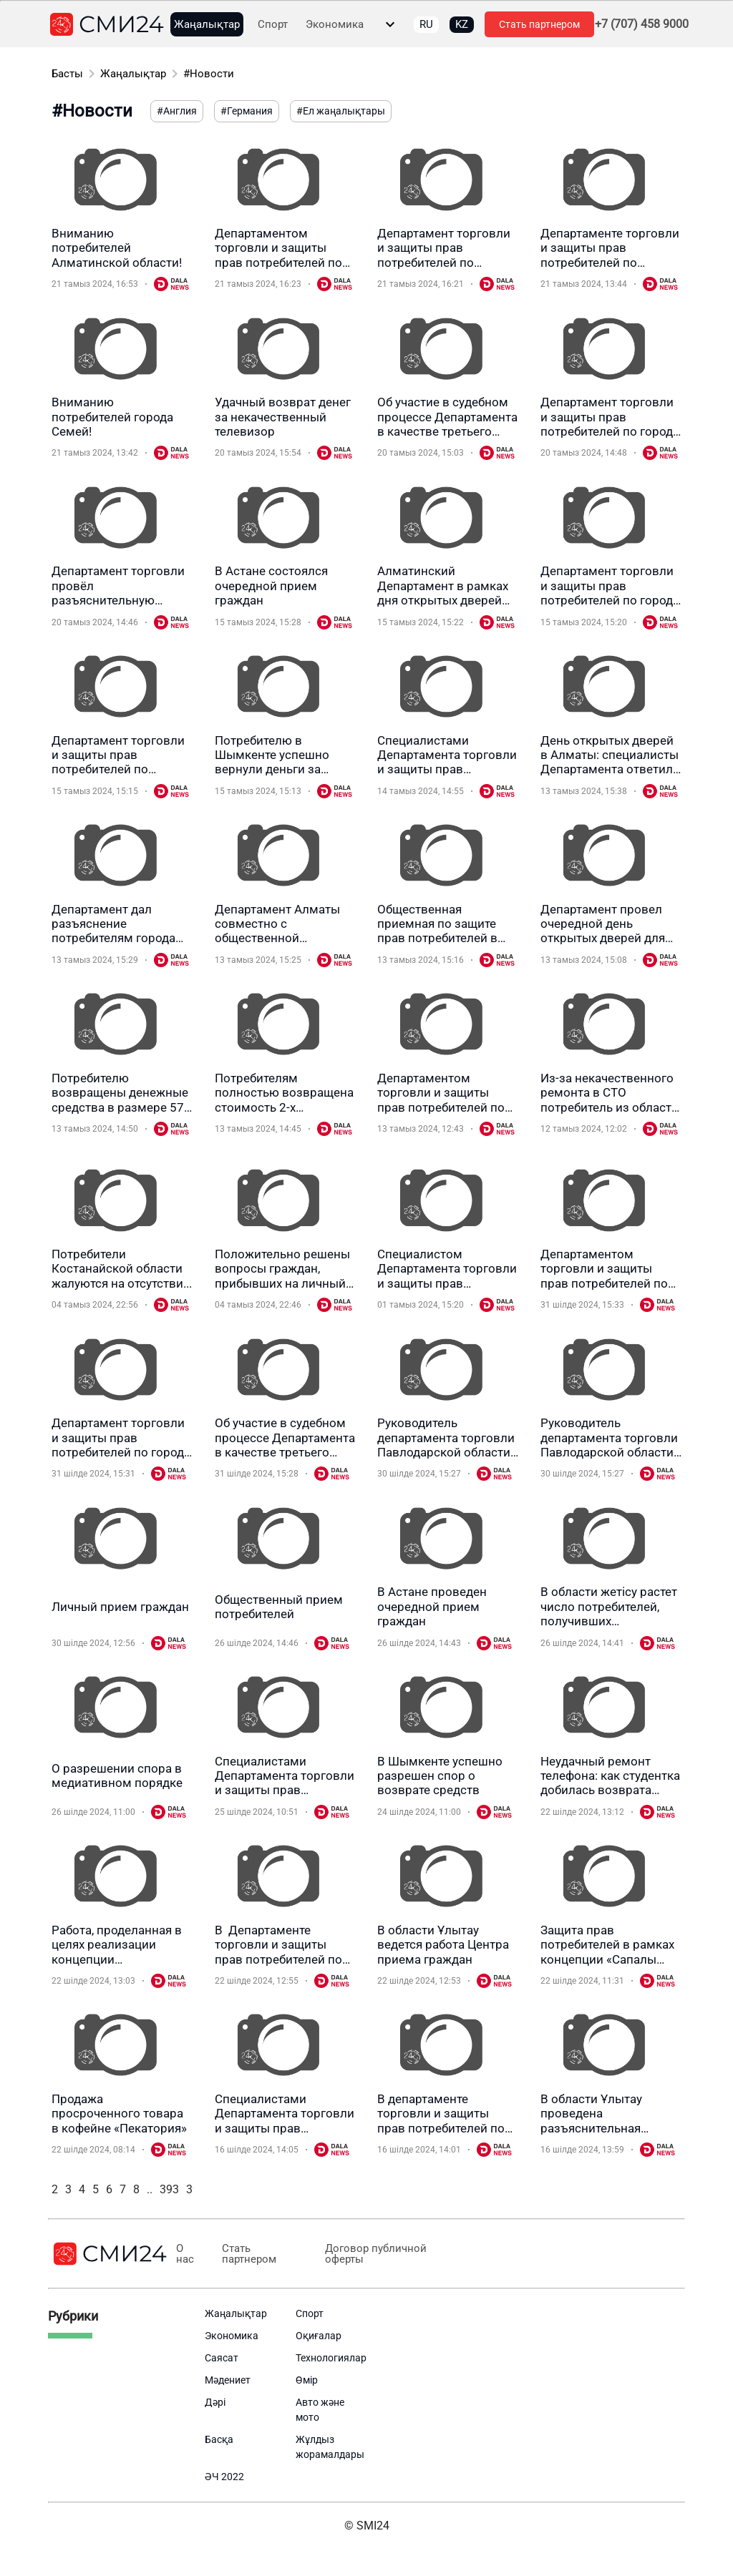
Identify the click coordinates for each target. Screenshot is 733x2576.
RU (426, 24)
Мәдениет (228, 2380)
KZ (461, 24)
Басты (67, 73)
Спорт (273, 24)
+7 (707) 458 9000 (642, 24)
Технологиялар (331, 2358)
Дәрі (215, 2402)
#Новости (208, 73)
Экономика (335, 24)
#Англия (177, 111)
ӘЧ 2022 (224, 2476)
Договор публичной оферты (376, 2254)
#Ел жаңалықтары (340, 111)
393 (169, 2189)
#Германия (246, 111)
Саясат (221, 2358)
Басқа (219, 2439)
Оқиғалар (318, 2335)
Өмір (307, 2380)
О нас (185, 2254)
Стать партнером (539, 24)
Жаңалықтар (207, 24)
